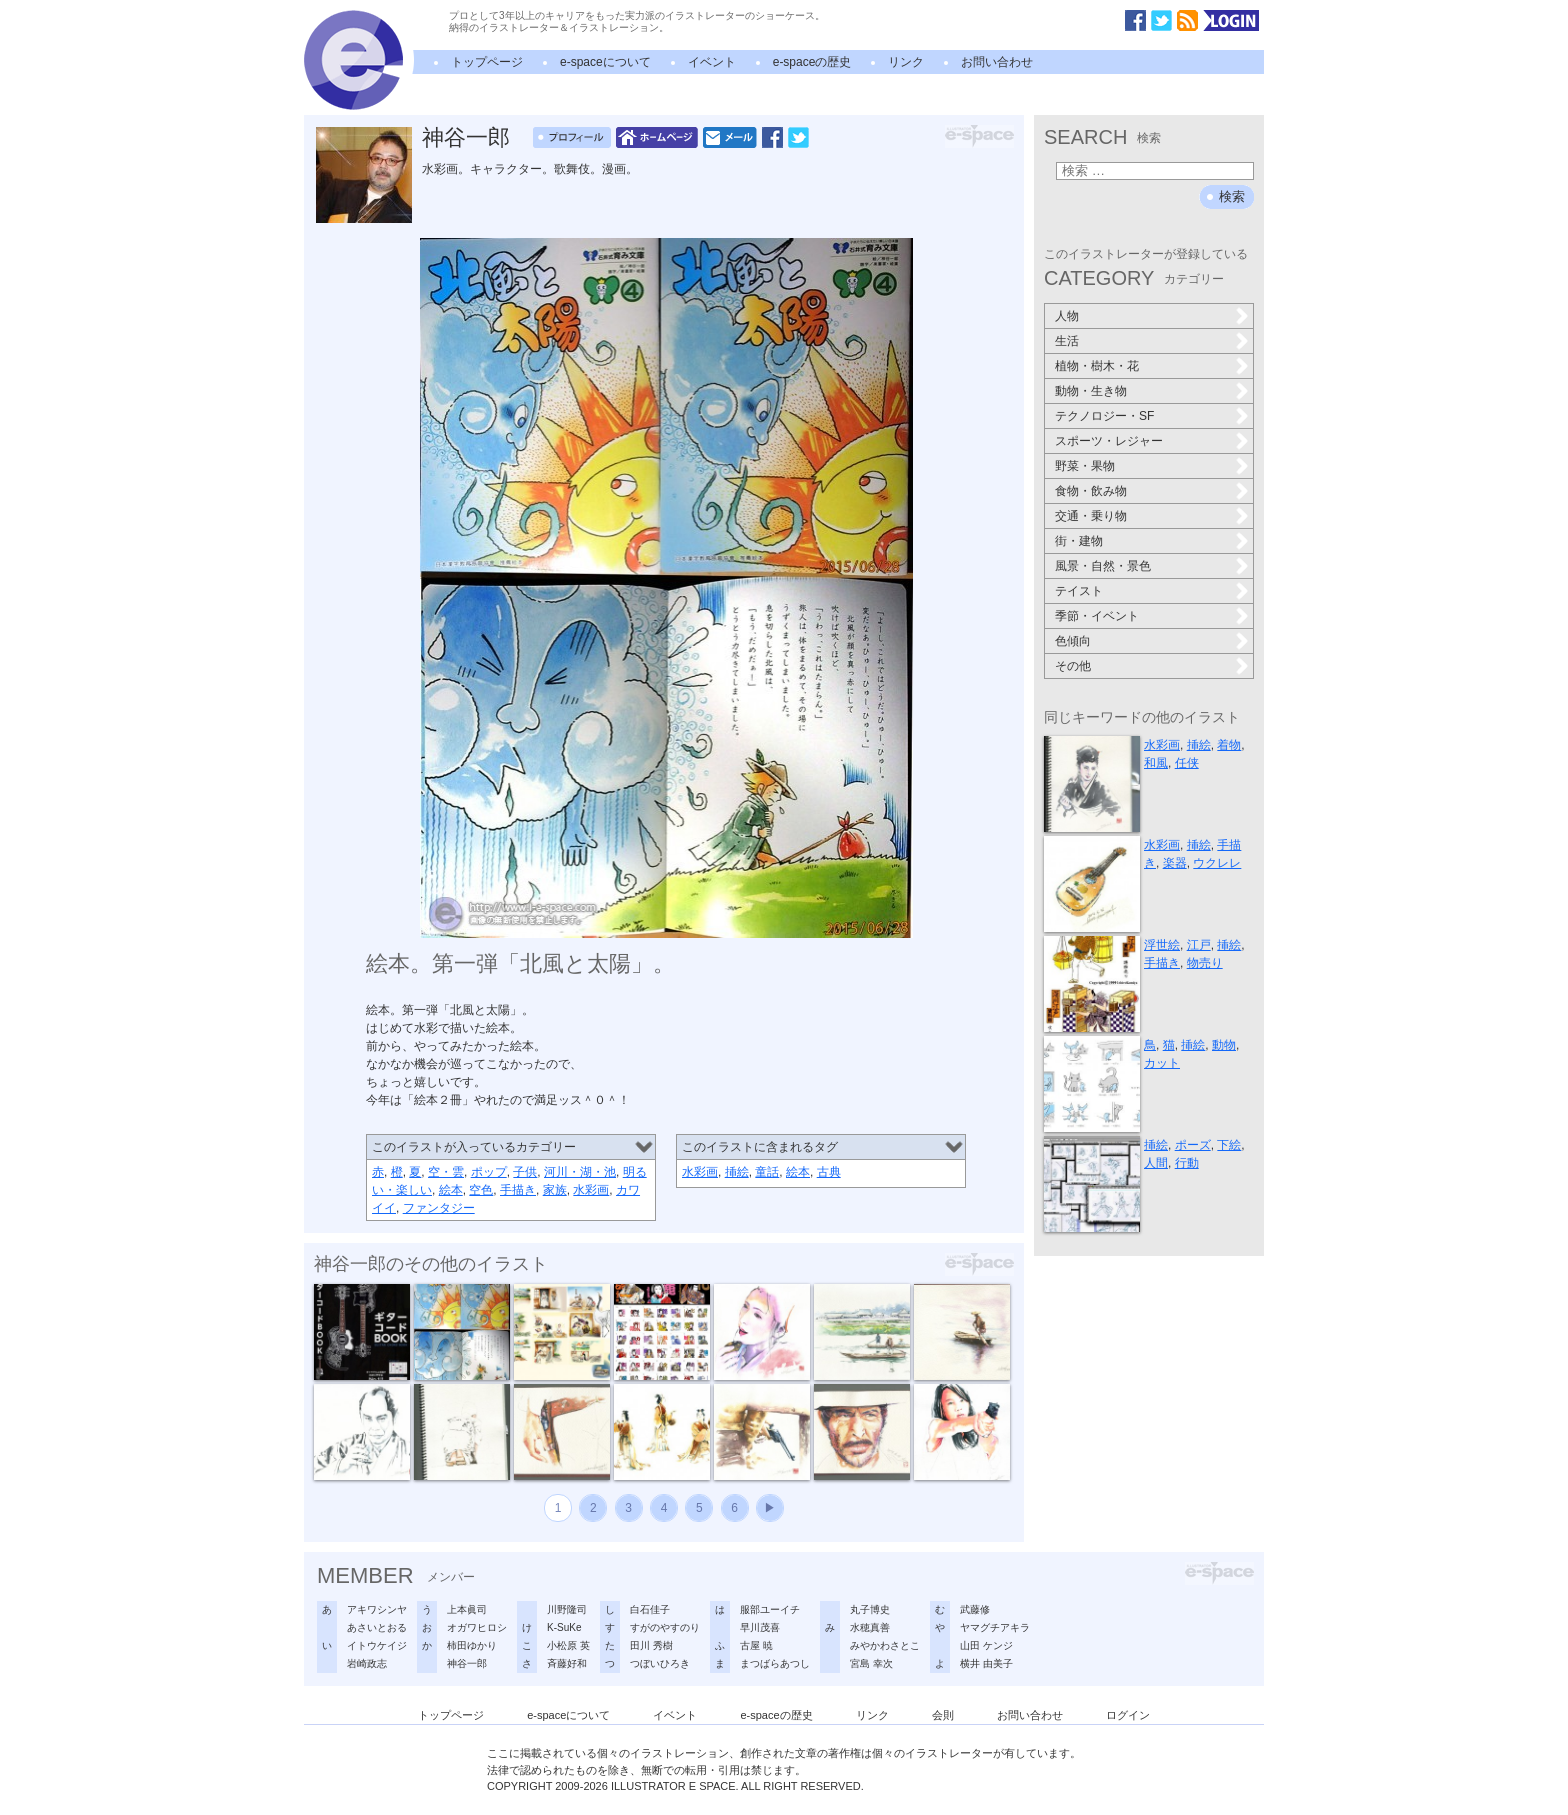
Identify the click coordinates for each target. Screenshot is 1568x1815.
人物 (1067, 316)
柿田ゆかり (472, 1645)
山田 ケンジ (986, 1645)
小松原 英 (568, 1645)
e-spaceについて (605, 62)
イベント (712, 62)
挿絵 (737, 1172)
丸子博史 (870, 1609)
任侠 (1187, 763)
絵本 (451, 1190)
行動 (1187, 1163)
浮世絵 (1162, 945)
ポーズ (1193, 1145)
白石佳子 (650, 1609)
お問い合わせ (997, 62)
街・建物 (1079, 541)
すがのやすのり (665, 1627)
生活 (1067, 341)
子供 (525, 1172)
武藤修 (975, 1609)
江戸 (1199, 945)
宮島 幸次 (871, 1663)
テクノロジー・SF (1104, 416)
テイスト (1079, 591)
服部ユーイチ (770, 1609)
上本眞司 (467, 1609)
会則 (943, 1715)
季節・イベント (1097, 616)
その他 (1073, 666)
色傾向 (1073, 641)
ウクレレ (1217, 863)
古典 (829, 1172)
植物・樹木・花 (1097, 366)
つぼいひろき (660, 1663)
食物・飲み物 (1091, 491)
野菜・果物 (1085, 466)
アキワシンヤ (377, 1609)
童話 (767, 1172)
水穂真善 (870, 1627)
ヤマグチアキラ (995, 1627)
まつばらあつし (775, 1663)
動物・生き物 (1091, 391)
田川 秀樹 (651, 1645)
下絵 (1229, 1145)
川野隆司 (567, 1609)
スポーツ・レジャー (1109, 441)
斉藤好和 (567, 1663)
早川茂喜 (760, 1627)
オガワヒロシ (477, 1627)
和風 (1156, 763)
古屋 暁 (756, 1645)
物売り (1205, 963)
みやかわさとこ (885, 1645)
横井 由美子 (986, 1663)
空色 (481, 1190)
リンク (906, 62)
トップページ (487, 62)
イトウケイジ (377, 1645)
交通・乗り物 (1091, 516)
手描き (518, 1190)
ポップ (489, 1172)
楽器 (1175, 863)
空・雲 (446, 1172)
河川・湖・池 (580, 1172)
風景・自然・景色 (1103, 566)
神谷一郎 (466, 137)
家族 (555, 1190)
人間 (1156, 1163)
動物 (1224, 1045)
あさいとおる (377, 1627)
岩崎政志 (367, 1663)
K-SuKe (564, 1627)
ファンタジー (439, 1208)
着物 (1229, 745)
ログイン (1128, 1715)
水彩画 (591, 1190)
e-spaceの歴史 (812, 62)
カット (1162, 1063)
